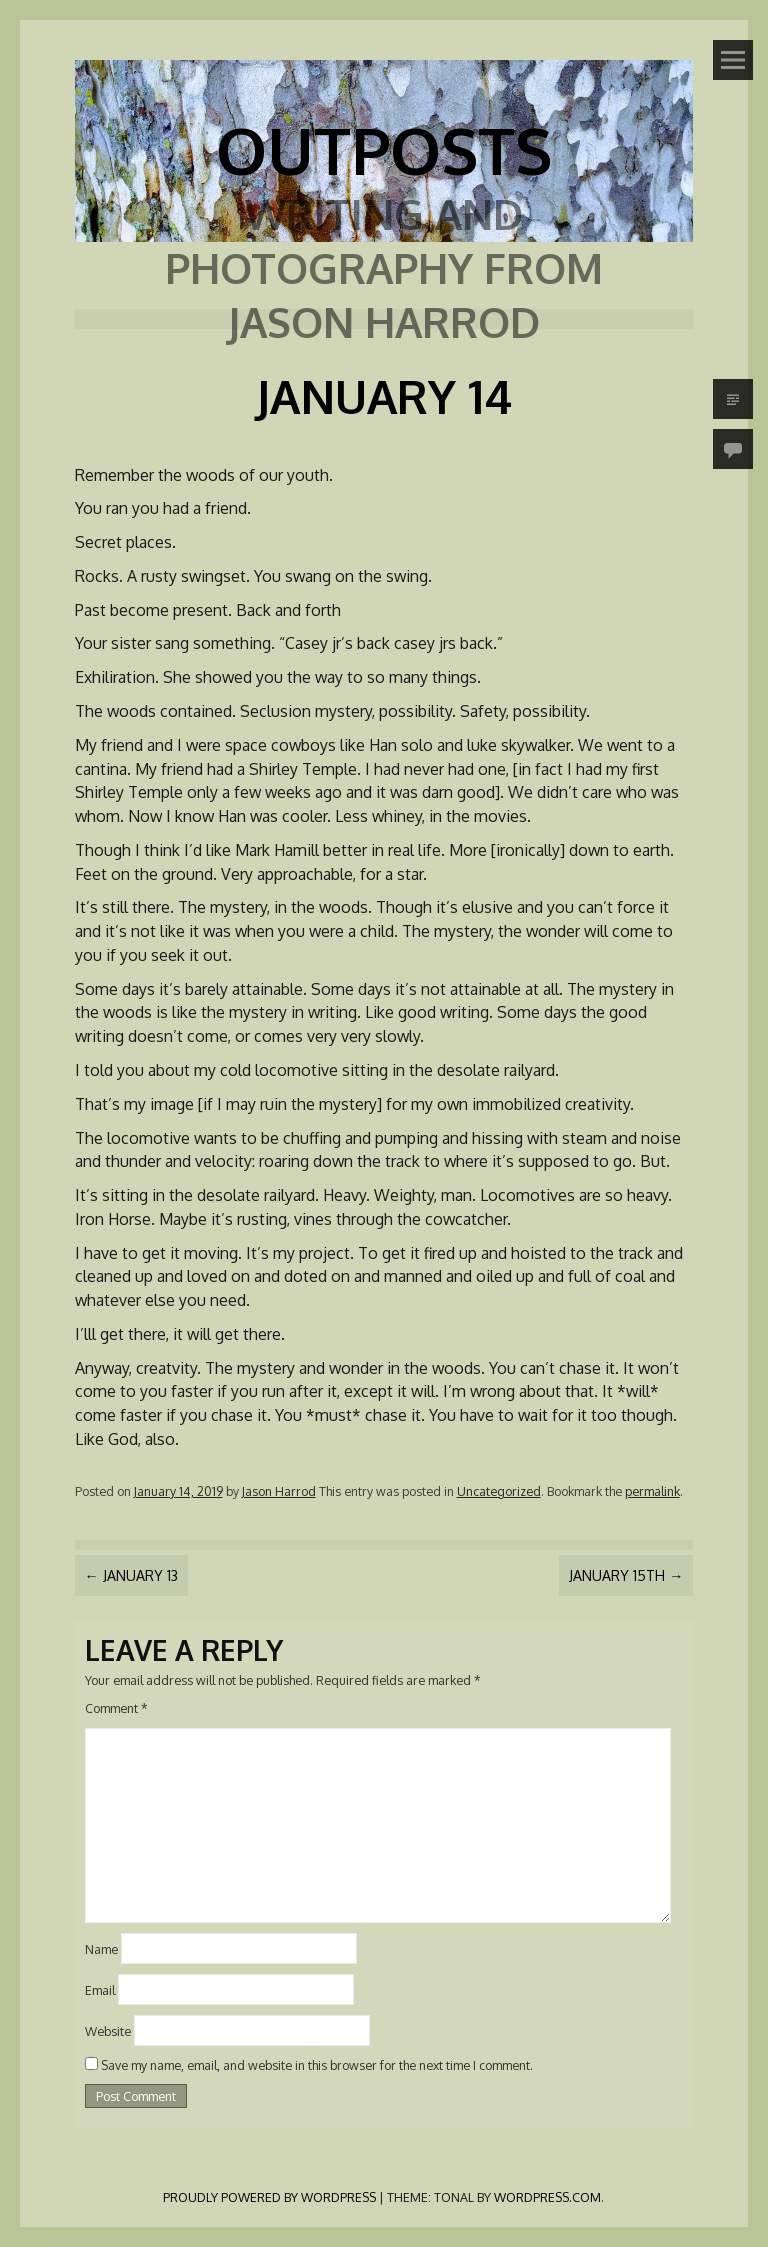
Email (100, 1990)
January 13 (131, 1575)
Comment (116, 1708)
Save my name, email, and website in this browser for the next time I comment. (317, 2065)
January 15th (626, 1575)
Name (101, 1949)
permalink (652, 1491)
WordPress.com (547, 2197)
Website (108, 2030)
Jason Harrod (279, 1491)
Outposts (384, 149)
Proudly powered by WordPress (269, 2197)
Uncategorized (499, 1491)
